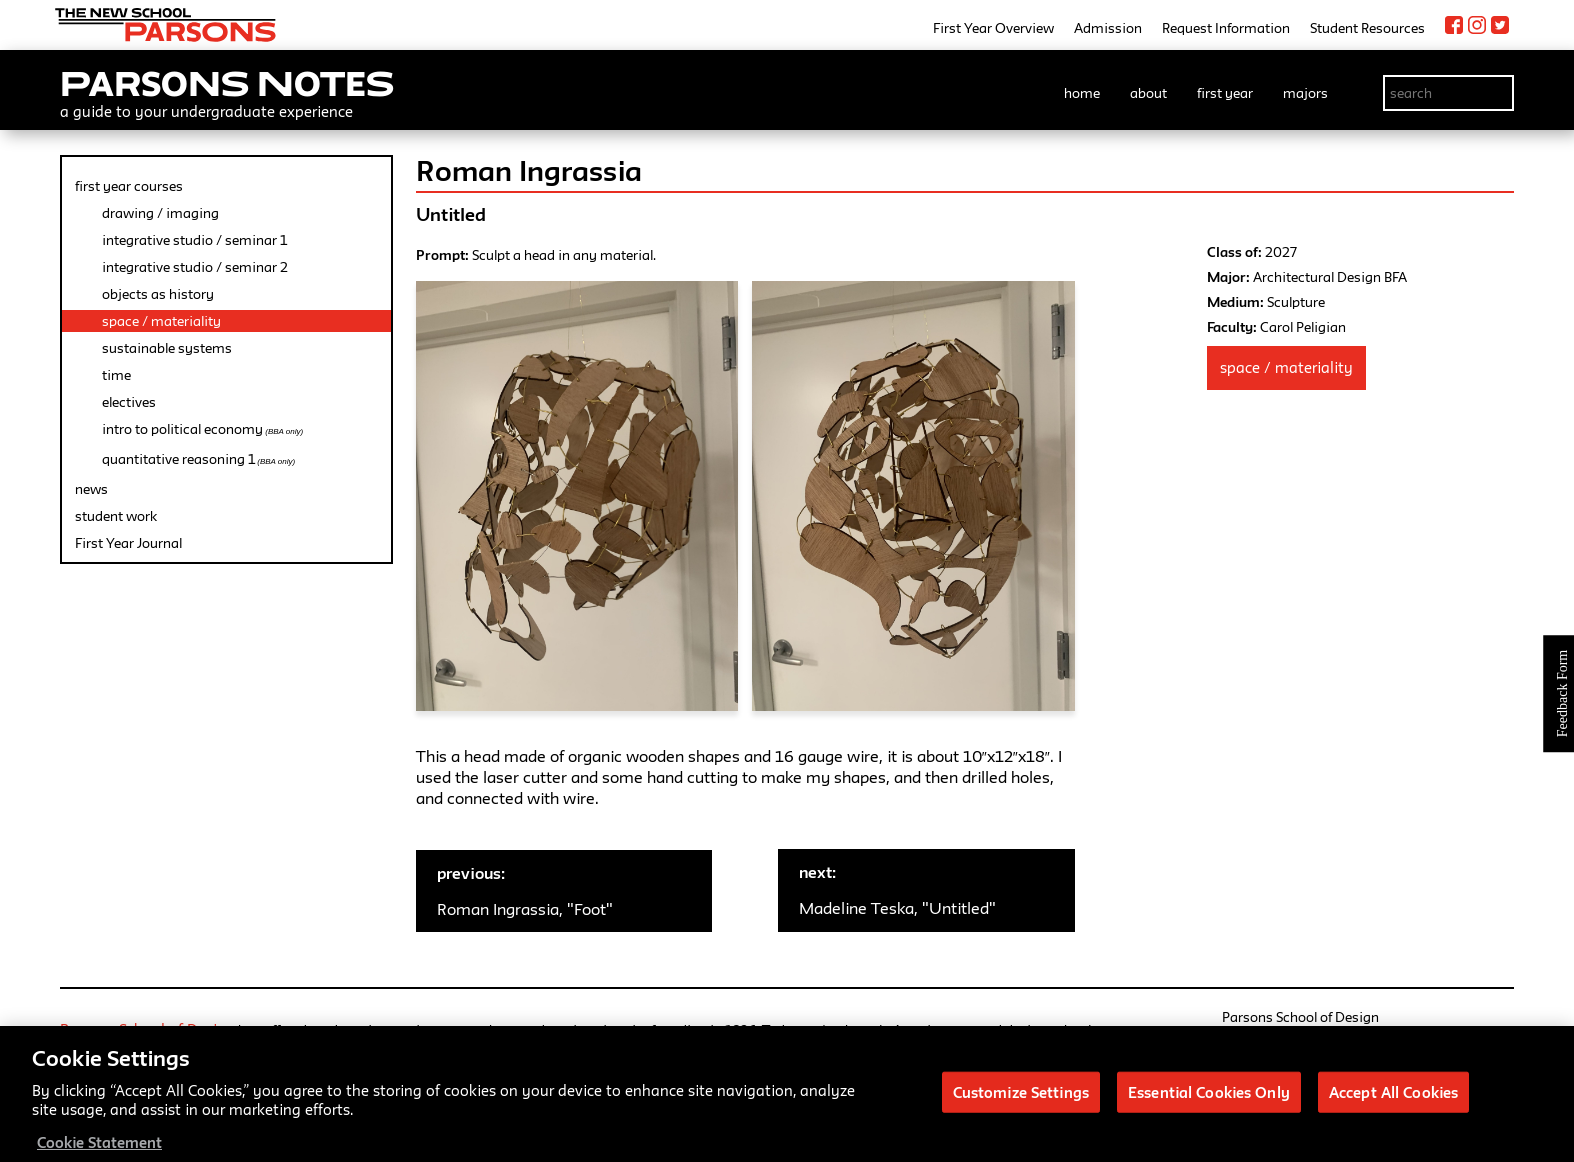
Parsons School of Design (147, 1029)
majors (1305, 93)
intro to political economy (202, 429)
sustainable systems (167, 348)
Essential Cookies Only (1209, 1130)
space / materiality (161, 321)
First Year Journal (128, 543)
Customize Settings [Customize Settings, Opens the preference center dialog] (1021, 1130)
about (1148, 93)
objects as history (158, 294)
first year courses (129, 186)
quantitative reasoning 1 (198, 459)
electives (129, 402)
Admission (1108, 28)
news (91, 489)
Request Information (1226, 28)
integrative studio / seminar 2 (195, 267)
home (1082, 93)
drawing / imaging (160, 213)
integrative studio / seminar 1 (194, 240)
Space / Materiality (1286, 367)
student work (116, 516)
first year (1225, 93)
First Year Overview (993, 28)
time (116, 375)
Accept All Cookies (1393, 1130)
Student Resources (1367, 28)
